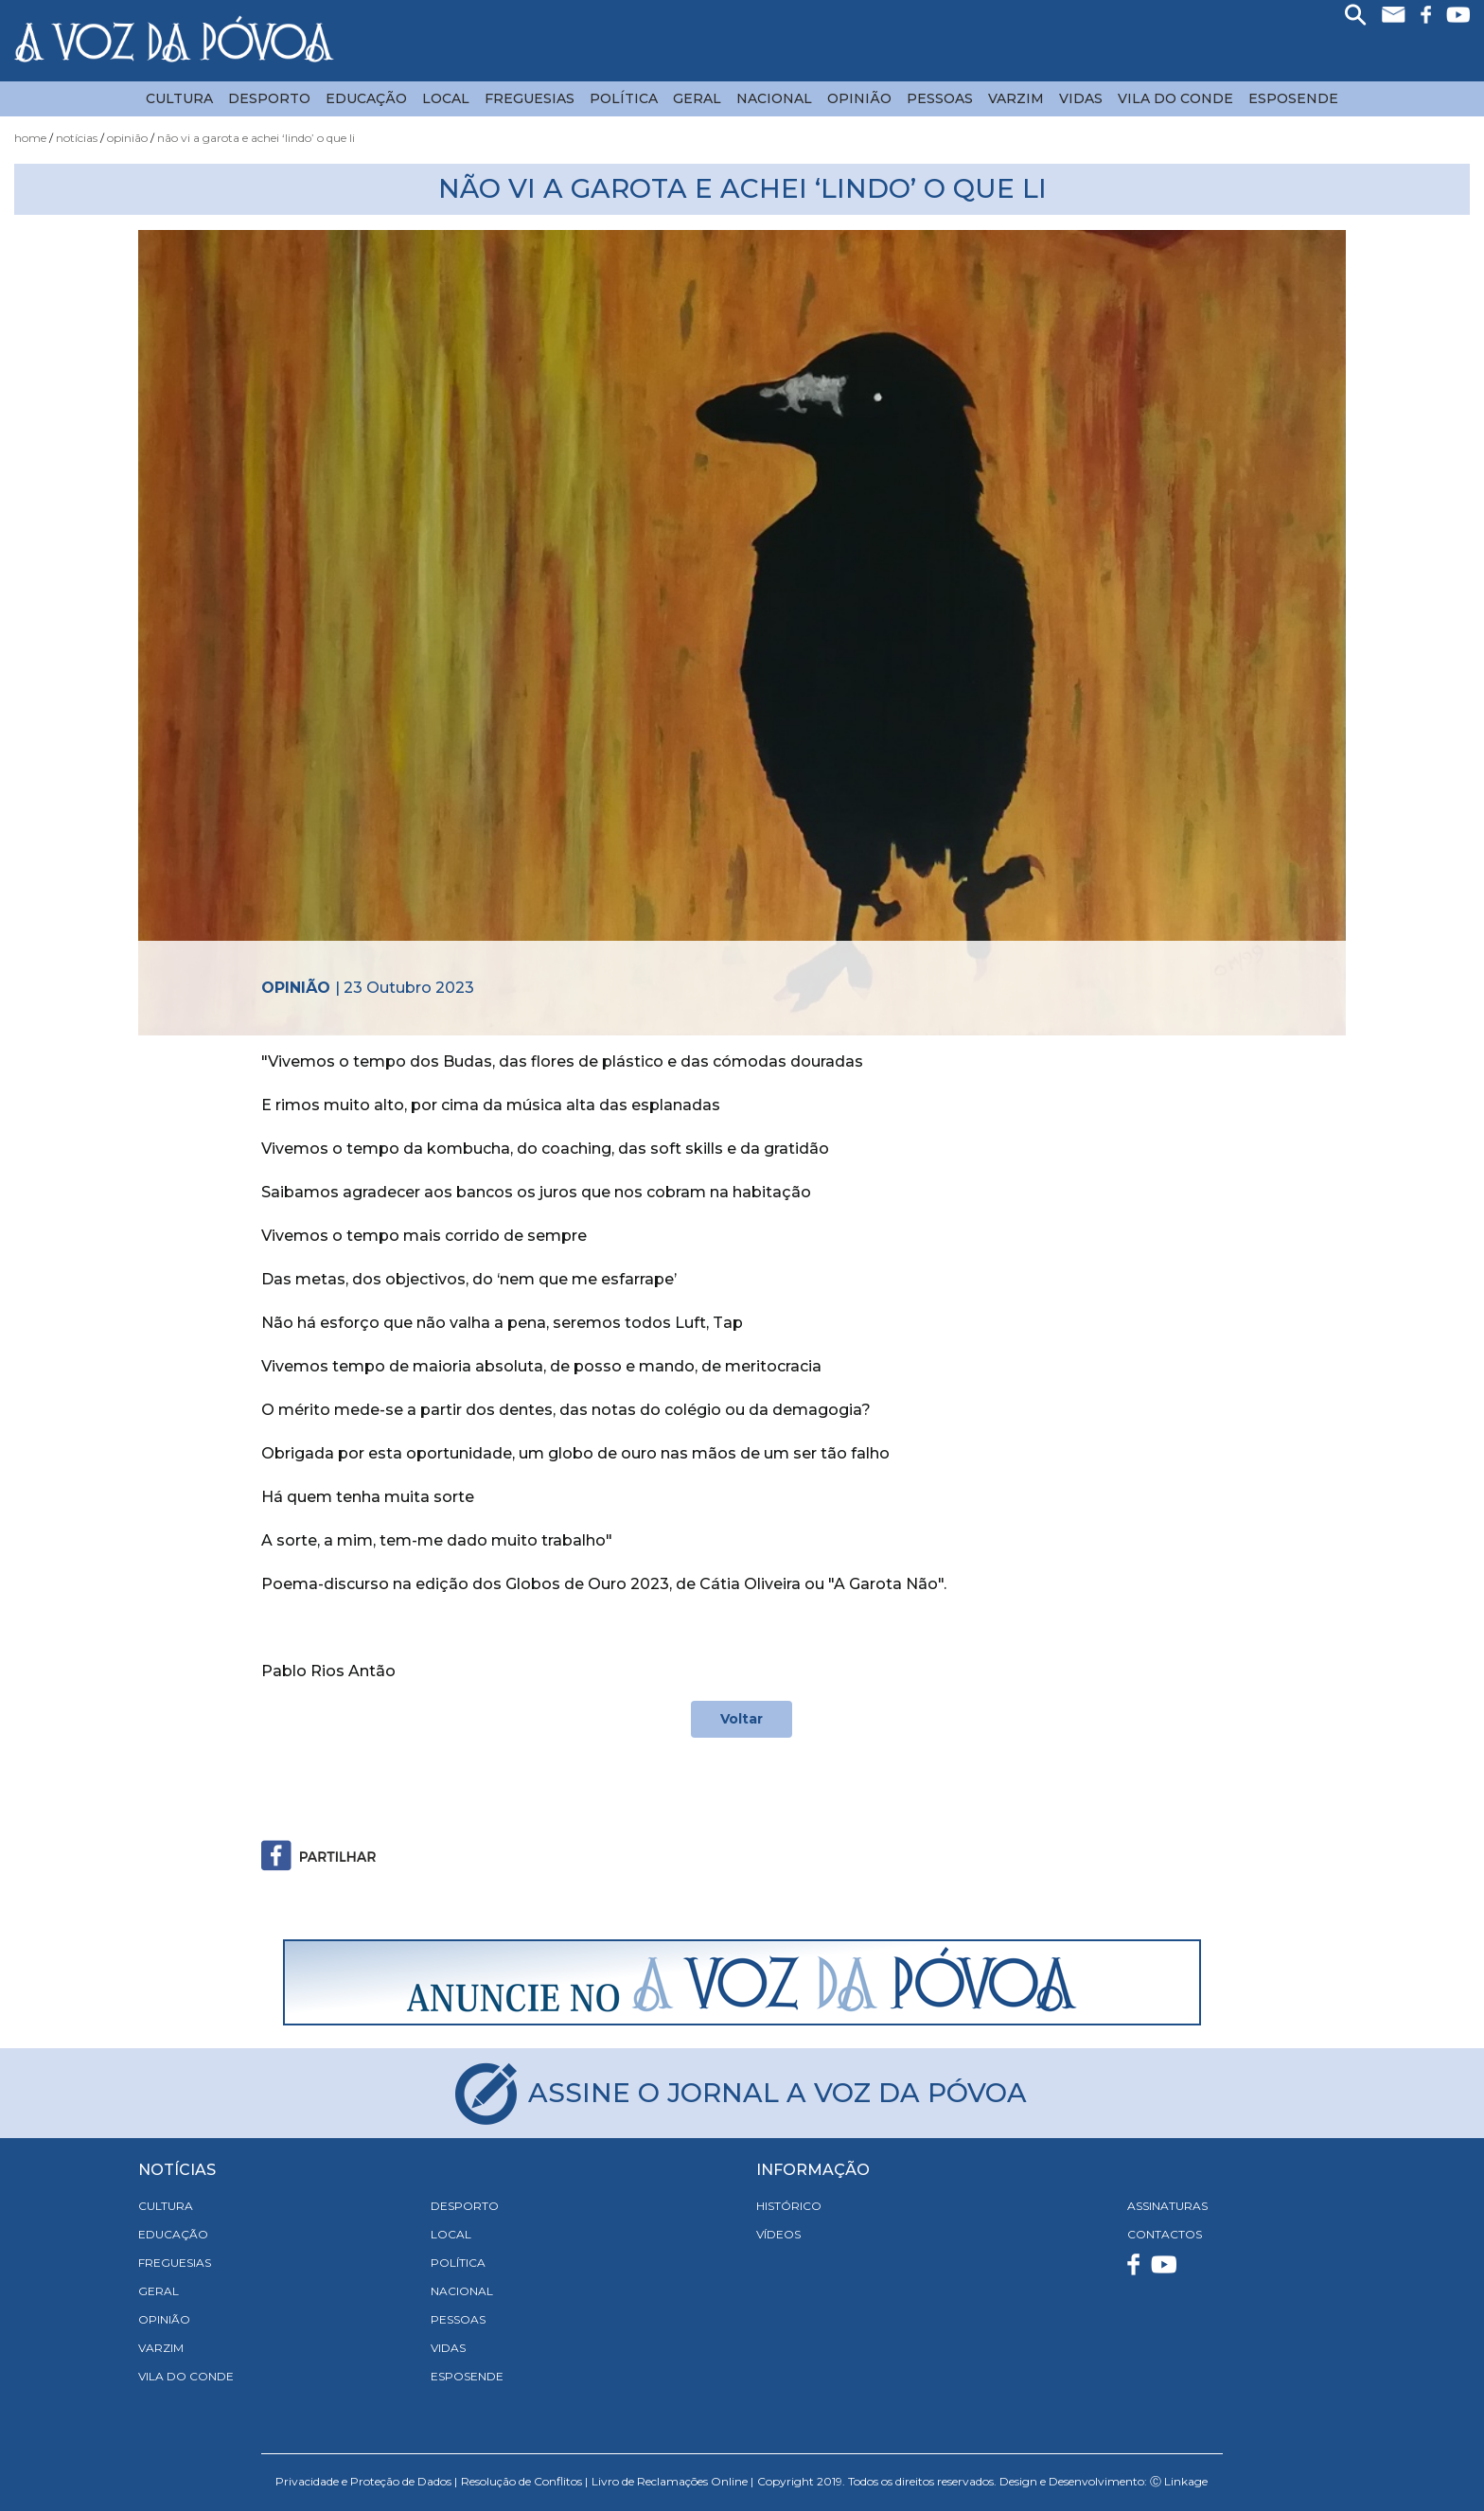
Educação (366, 98)
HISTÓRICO (789, 2206)
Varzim (1016, 98)
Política (624, 98)
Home (30, 138)
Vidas (1081, 98)
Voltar (741, 1718)
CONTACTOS (1164, 2234)
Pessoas (940, 98)
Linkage (1186, 2481)
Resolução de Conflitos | (524, 2481)
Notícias (76, 138)
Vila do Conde (1175, 98)
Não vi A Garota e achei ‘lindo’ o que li (256, 138)
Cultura (179, 98)
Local (445, 98)
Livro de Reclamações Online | (672, 2481)
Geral (697, 98)
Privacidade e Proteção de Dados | (366, 2481)
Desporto (269, 98)
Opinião (859, 98)
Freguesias (529, 98)
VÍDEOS (778, 2234)
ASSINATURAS (1167, 2206)
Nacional (774, 98)
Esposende (1293, 98)
